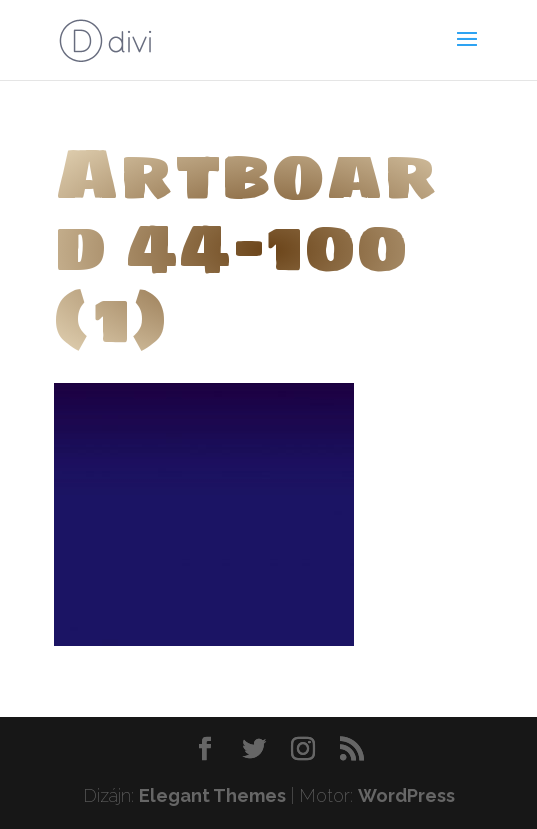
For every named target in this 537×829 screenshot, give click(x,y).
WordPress (406, 795)
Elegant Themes (212, 795)
